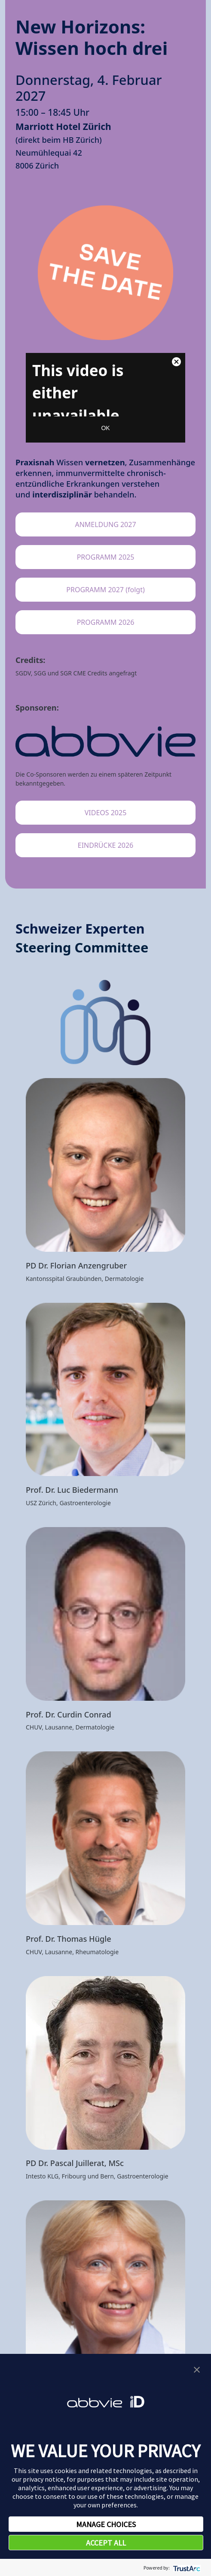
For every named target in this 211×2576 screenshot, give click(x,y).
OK (105, 428)
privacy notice (43, 2479)
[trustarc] (186, 2568)
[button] (196, 2368)
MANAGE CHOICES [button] (106, 2524)
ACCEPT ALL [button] (106, 2543)
